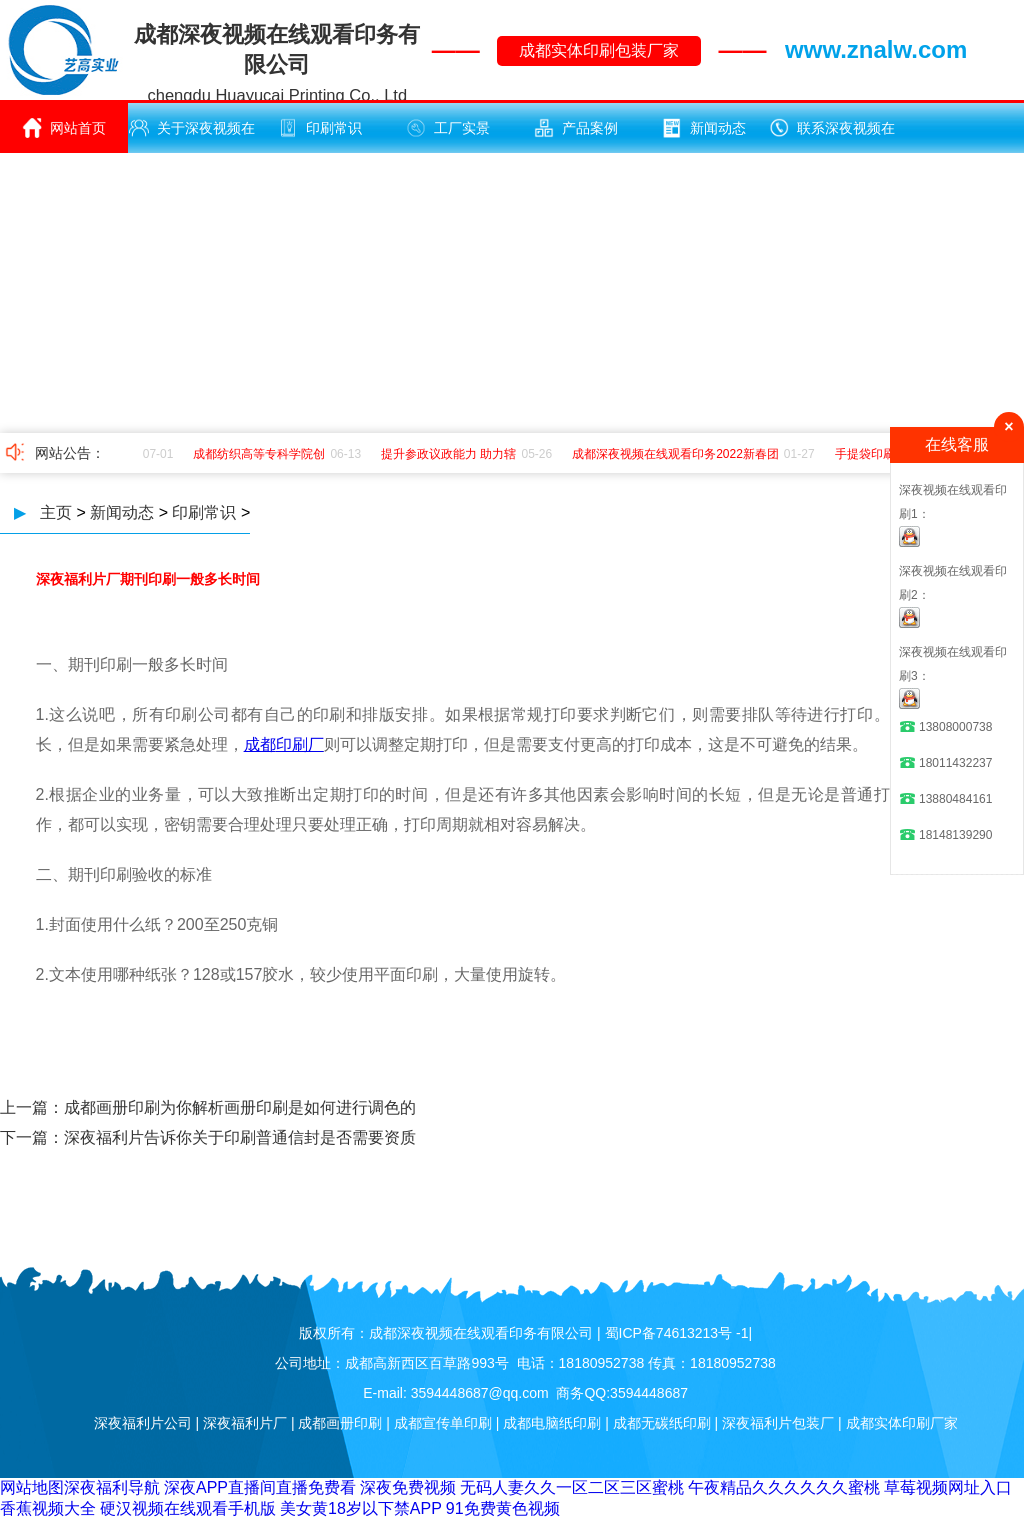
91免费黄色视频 (503, 1508)
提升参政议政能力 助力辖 (450, 454)
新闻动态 (704, 128)
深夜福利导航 (112, 1487)
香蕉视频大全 (48, 1508)
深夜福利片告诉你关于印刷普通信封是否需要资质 (240, 1137)
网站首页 (64, 128)
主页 (56, 512)
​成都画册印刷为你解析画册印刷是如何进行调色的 (240, 1107)
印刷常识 (320, 128)
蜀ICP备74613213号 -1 (677, 1333)
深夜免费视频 (408, 1487)
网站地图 (32, 1487)
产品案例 (576, 128)
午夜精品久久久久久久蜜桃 (784, 1487)
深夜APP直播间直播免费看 (260, 1487)
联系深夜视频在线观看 (832, 135)
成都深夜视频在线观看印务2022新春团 (677, 454)
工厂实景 (448, 128)
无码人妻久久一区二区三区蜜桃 (572, 1487)
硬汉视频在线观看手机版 (188, 1508)
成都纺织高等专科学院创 (261, 454)
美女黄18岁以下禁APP (361, 1508)
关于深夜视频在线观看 (192, 135)
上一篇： (32, 1107)
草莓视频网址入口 (948, 1487)
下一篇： (32, 1137)
